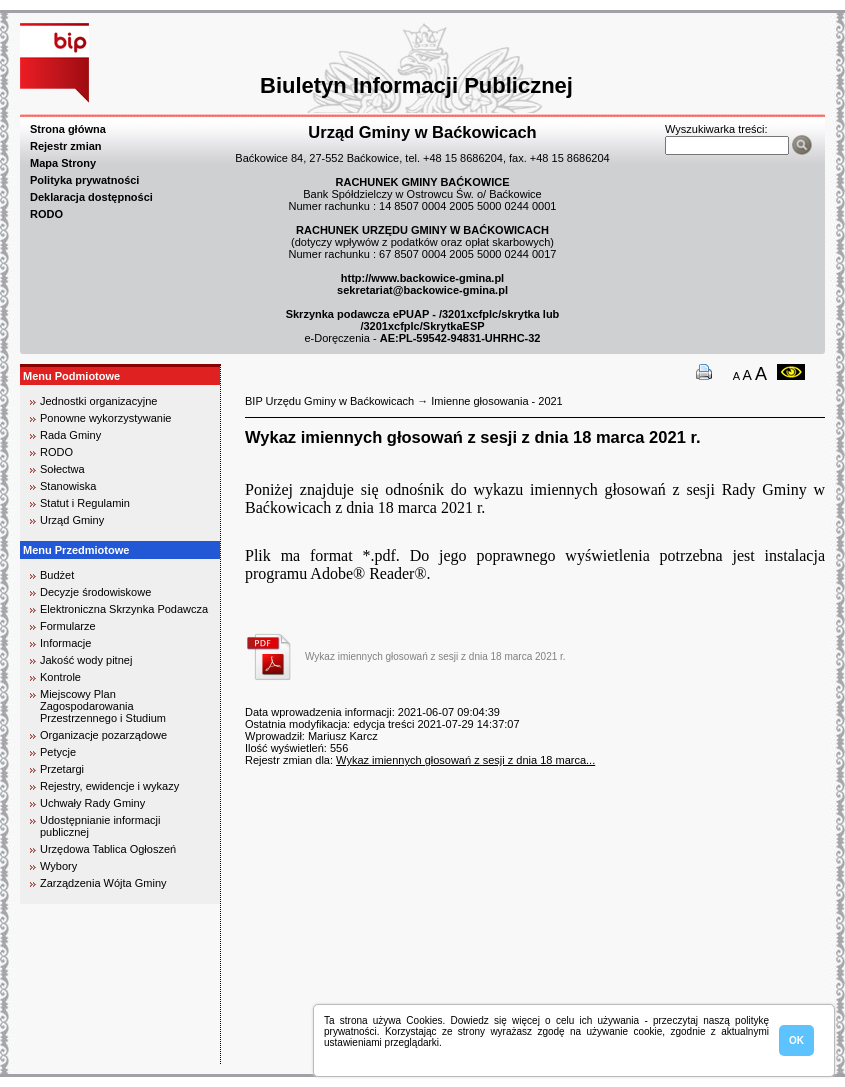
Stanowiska (68, 486)
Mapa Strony (63, 163)
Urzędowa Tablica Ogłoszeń (108, 849)
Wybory (58, 866)
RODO (46, 214)
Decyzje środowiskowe (95, 592)
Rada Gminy (70, 435)
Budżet (57, 575)
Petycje (58, 752)
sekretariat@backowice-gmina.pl (422, 290)
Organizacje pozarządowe (103, 735)
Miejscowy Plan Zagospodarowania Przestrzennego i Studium (103, 706)
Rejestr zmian (66, 146)
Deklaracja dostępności (91, 197)
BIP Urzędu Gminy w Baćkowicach (329, 401)
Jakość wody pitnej (86, 660)
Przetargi (62, 769)
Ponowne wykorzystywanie (105, 418)
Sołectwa (62, 469)
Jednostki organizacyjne (98, 401)
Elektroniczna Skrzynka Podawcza (124, 609)
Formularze (68, 626)
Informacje (65, 643)
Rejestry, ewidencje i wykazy (109, 786)
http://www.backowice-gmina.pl (422, 278)
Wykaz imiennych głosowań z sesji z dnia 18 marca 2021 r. (435, 656)
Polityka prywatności (84, 180)
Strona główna (68, 129)
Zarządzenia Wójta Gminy (103, 883)
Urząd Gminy (72, 520)
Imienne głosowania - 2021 (496, 401)
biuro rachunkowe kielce (84, 1055)
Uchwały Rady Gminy (92, 803)
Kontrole (60, 677)
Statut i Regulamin (85, 503)
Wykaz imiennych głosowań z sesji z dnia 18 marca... (465, 760)
